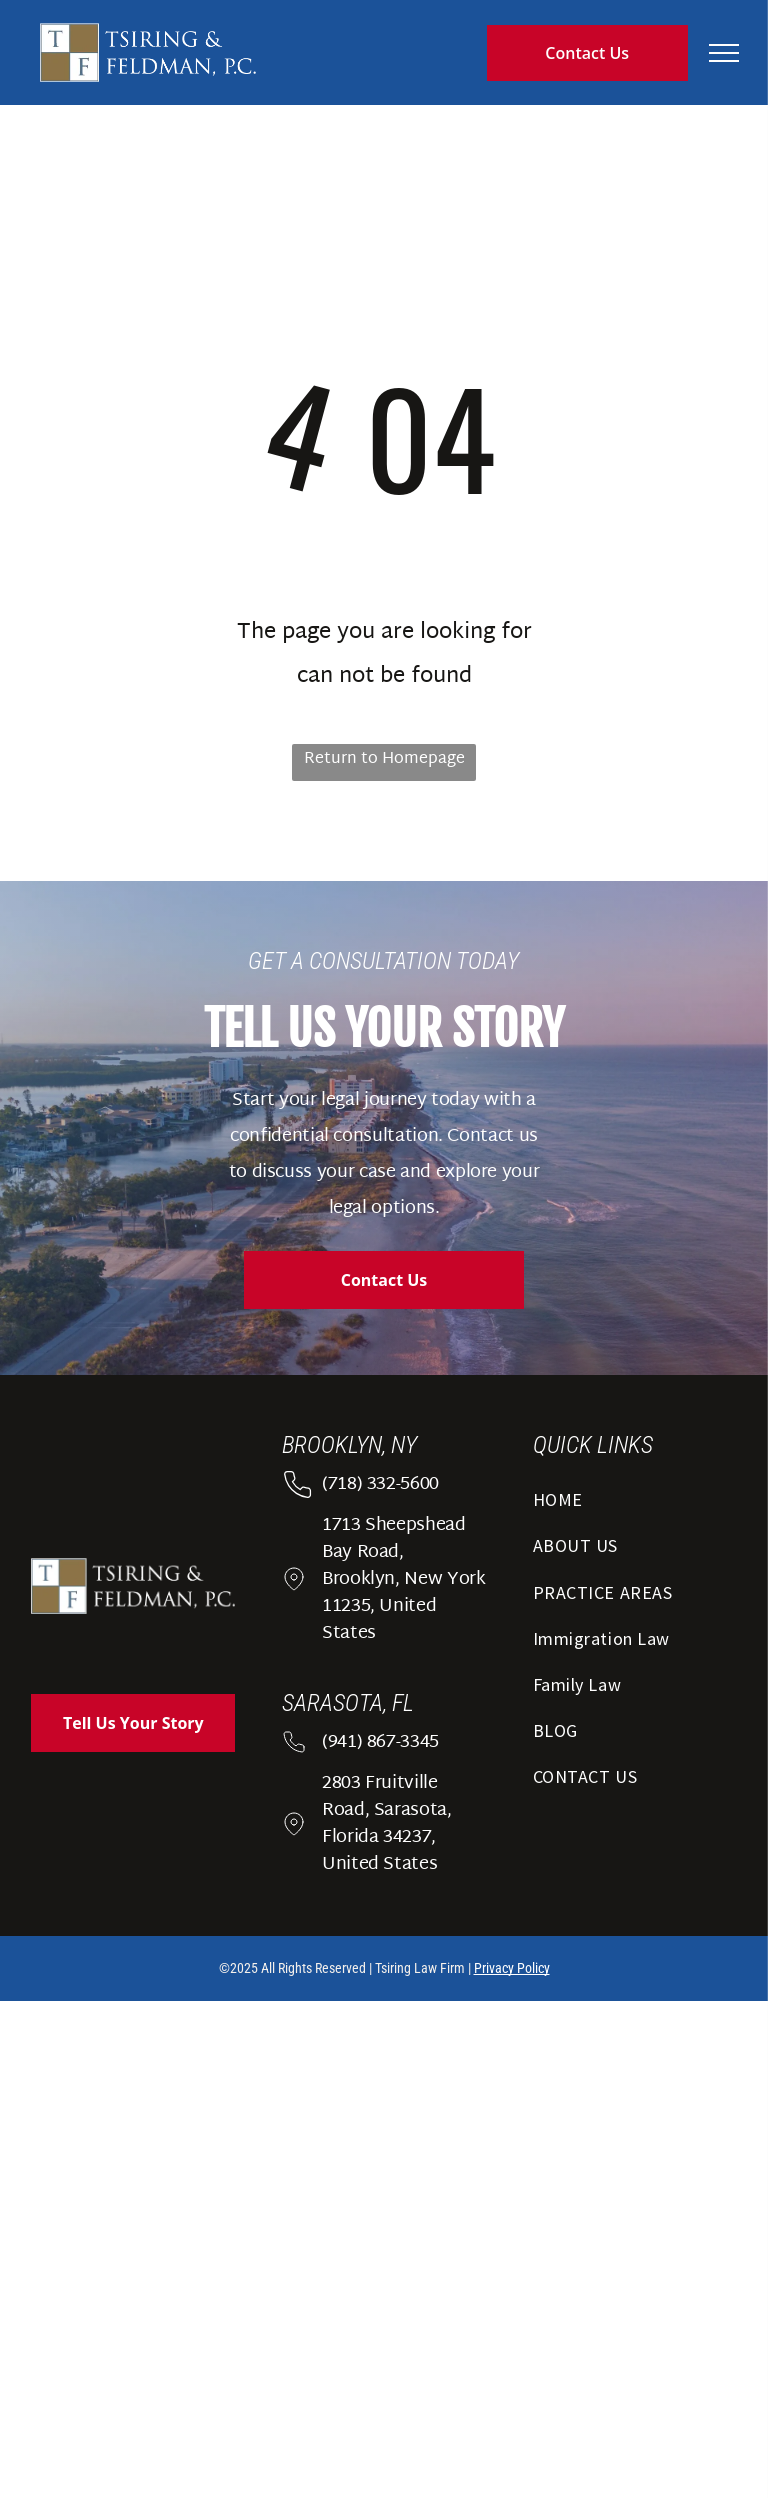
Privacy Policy (512, 1968)
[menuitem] (635, 1506)
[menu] (724, 53)
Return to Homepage (384, 759)
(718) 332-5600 (380, 1484)
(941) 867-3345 (380, 1742)
